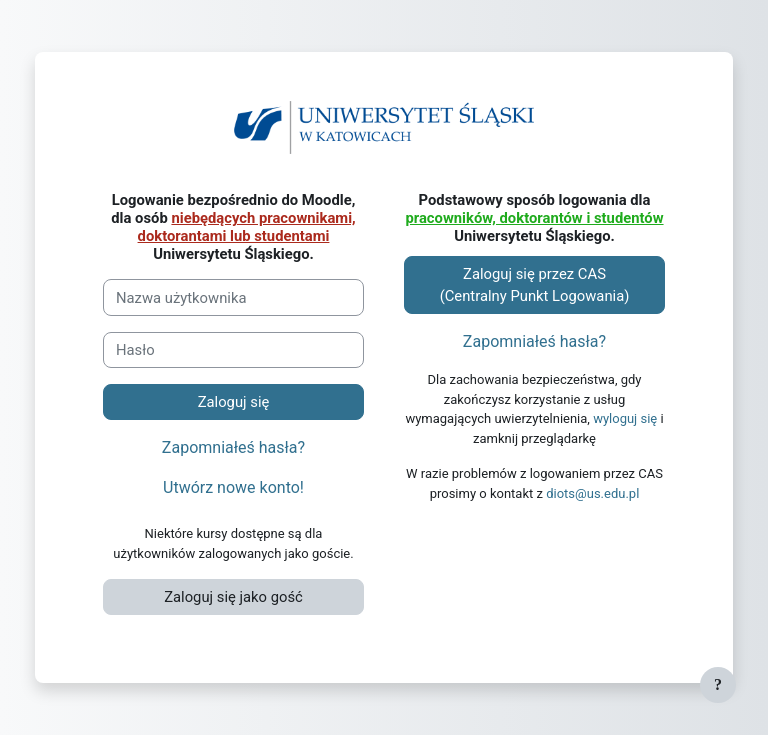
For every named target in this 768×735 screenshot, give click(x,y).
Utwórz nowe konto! (233, 487)
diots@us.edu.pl (592, 493)
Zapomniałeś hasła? (233, 447)
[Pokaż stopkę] (718, 685)
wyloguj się (625, 418)
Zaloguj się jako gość (233, 597)
